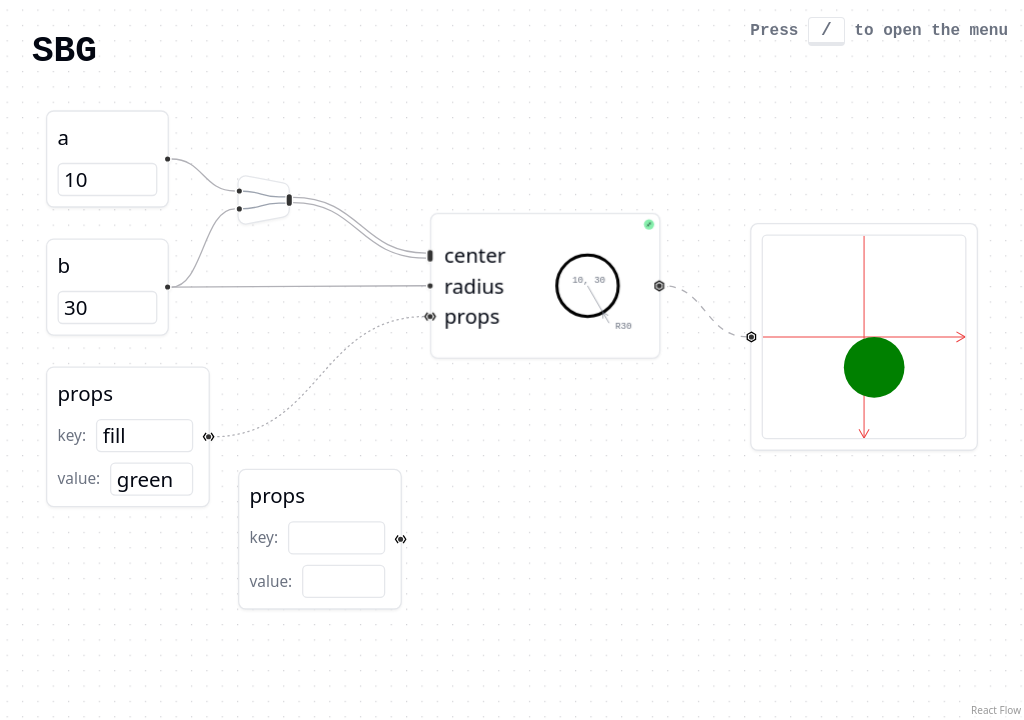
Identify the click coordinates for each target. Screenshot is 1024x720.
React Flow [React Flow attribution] (996, 710)
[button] (128, 436)
